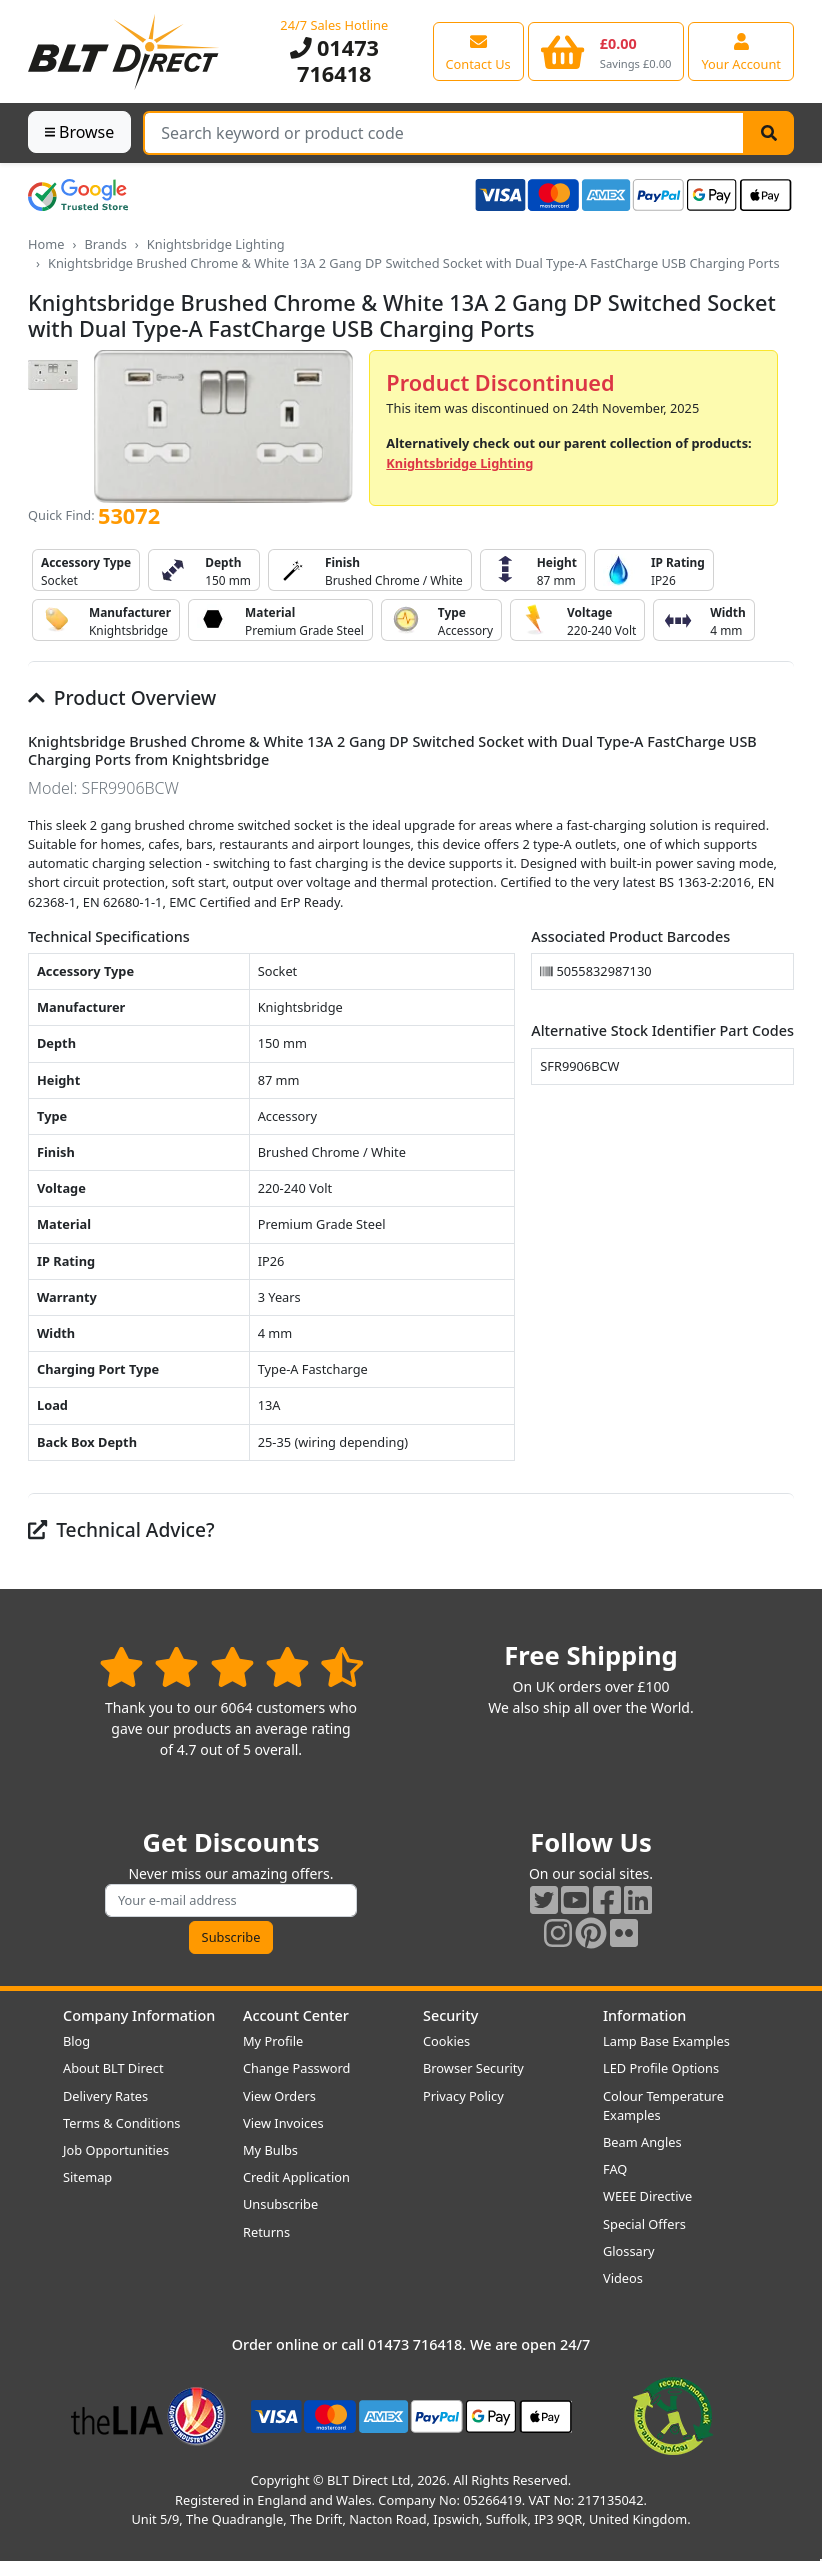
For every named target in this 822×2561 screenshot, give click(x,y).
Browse (79, 132)
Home (46, 244)
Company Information (139, 2015)
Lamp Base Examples (666, 2041)
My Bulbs (270, 2150)
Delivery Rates (105, 2096)
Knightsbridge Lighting (216, 244)
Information (644, 2015)
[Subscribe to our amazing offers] (231, 1900)
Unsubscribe (280, 2204)
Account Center (296, 2015)
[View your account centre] (741, 51)
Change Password (296, 2068)
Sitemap (87, 2177)
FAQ (615, 2169)
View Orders (279, 2096)
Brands (105, 244)
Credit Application (296, 2177)
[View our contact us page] (478, 51)
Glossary (629, 2251)
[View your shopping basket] (606, 51)
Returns (266, 2232)
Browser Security (473, 2068)
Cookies (446, 2041)
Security (450, 2015)
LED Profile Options (661, 2068)
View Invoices (283, 2123)
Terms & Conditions (121, 2123)
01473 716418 (334, 60)
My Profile (273, 2041)
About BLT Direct (113, 2068)
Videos (623, 2278)
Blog (76, 2041)
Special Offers (644, 2224)
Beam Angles (642, 2142)
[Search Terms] (444, 133)
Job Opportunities (116, 2150)
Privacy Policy (463, 2096)
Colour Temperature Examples (663, 2105)
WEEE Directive (647, 2196)
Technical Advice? (121, 1529)
